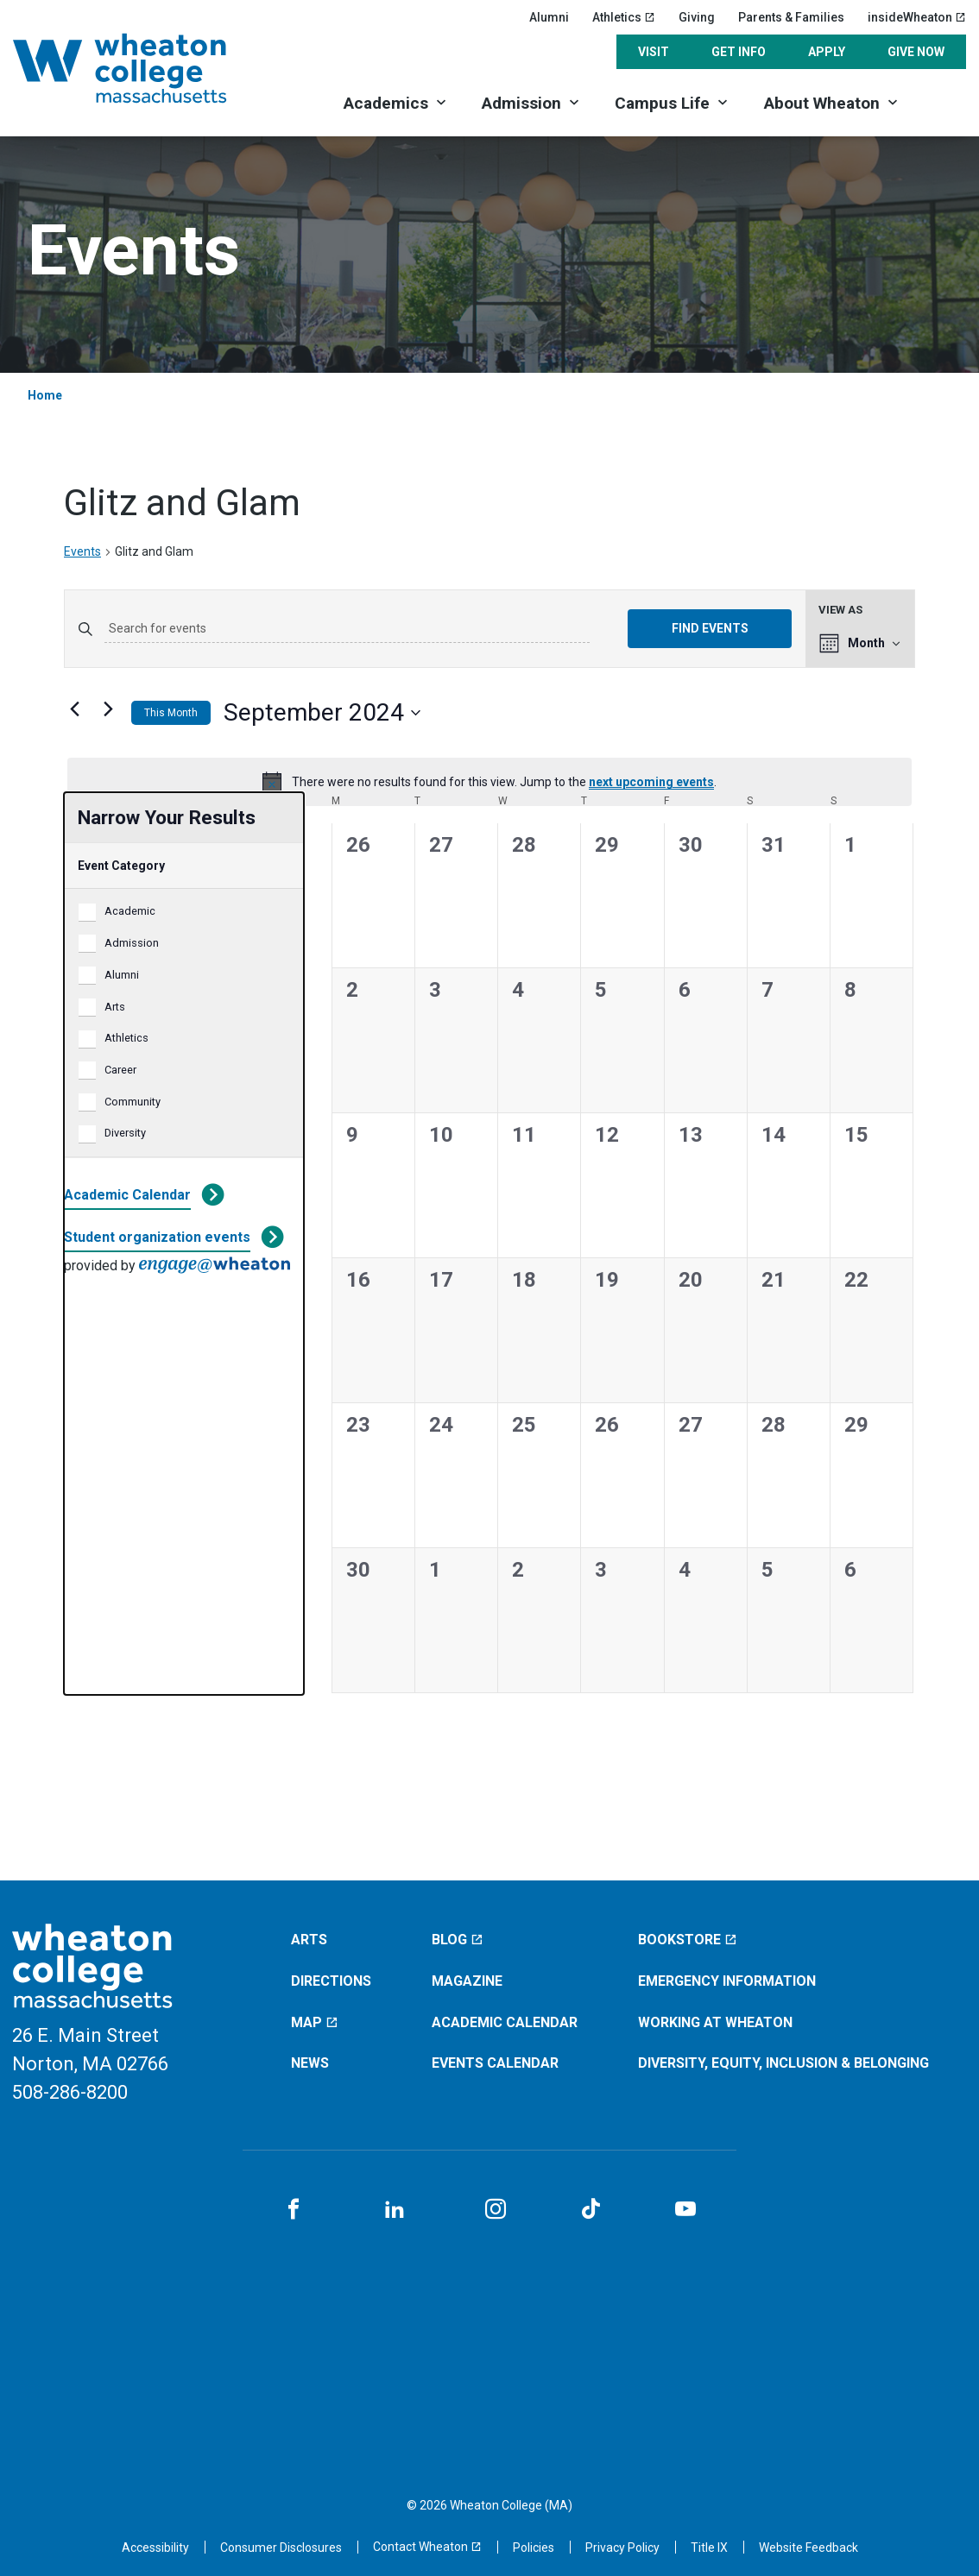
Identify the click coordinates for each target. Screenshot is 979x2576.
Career (120, 1069)
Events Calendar (495, 2063)
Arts (114, 1006)
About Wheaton (822, 103)
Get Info (738, 52)
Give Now (915, 52)
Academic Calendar (127, 1195)
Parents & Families (791, 17)
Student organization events (157, 1237)
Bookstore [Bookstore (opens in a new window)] (687, 1939)
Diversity (125, 1132)
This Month (171, 713)
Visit (653, 52)
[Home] (142, 68)
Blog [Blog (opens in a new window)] (457, 1939)
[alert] (489, 782)
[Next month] (108, 709)
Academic (129, 910)
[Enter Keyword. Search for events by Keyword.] (347, 629)
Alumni (549, 17)
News (310, 2063)
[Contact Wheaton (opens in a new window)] (427, 2546)
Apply (826, 52)
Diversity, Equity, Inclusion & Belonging (783, 2063)
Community (132, 1101)
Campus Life (662, 103)
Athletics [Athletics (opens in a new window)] (623, 17)
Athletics (126, 1037)
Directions (331, 1981)
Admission (521, 103)
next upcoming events (651, 782)
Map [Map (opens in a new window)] (314, 2022)
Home (45, 395)
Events (82, 551)
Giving (697, 17)
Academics (386, 103)
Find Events (710, 628)
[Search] (941, 101)
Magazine (467, 1981)
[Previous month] (74, 709)
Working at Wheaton (715, 2022)
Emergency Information (727, 1981)
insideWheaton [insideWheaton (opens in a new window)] (917, 17)
